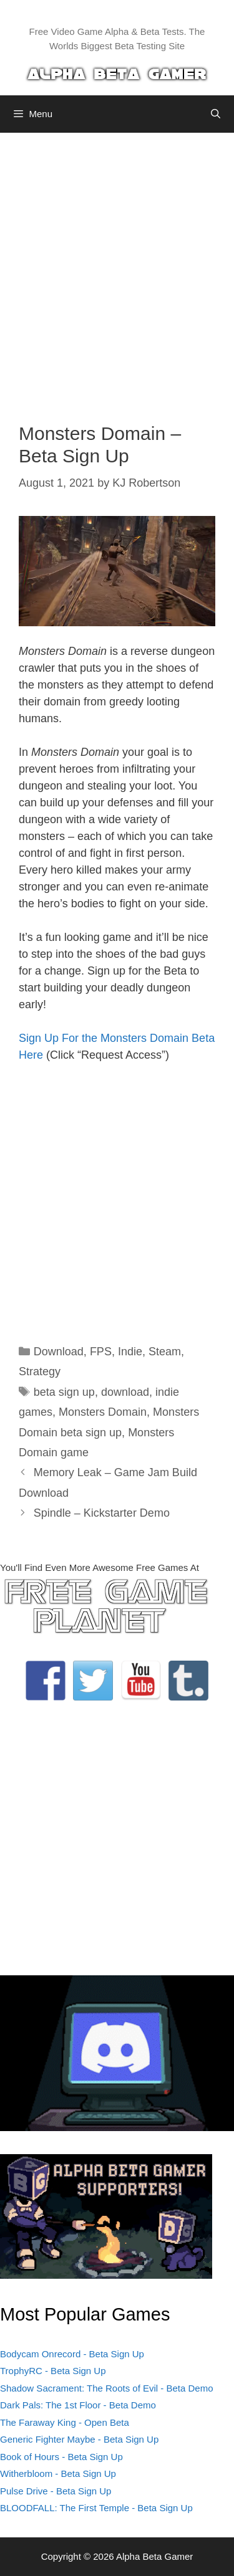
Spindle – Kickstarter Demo (102, 1513)
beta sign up (64, 1392)
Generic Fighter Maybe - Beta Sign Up (79, 2439)
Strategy (40, 1371)
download (125, 1392)
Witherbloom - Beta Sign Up (58, 2473)
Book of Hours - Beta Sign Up (61, 2456)
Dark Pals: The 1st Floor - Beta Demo (78, 2405)
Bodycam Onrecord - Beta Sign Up (72, 2354)
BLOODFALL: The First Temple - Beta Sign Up (96, 2507)
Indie (130, 1351)
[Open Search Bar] (215, 114)
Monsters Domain (103, 1412)
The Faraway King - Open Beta (64, 2422)
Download (59, 1351)
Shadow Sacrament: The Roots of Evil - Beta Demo (106, 2388)
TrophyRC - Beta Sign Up (53, 2370)
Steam (165, 1351)
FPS (101, 1351)
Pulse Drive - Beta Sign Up (55, 2491)
